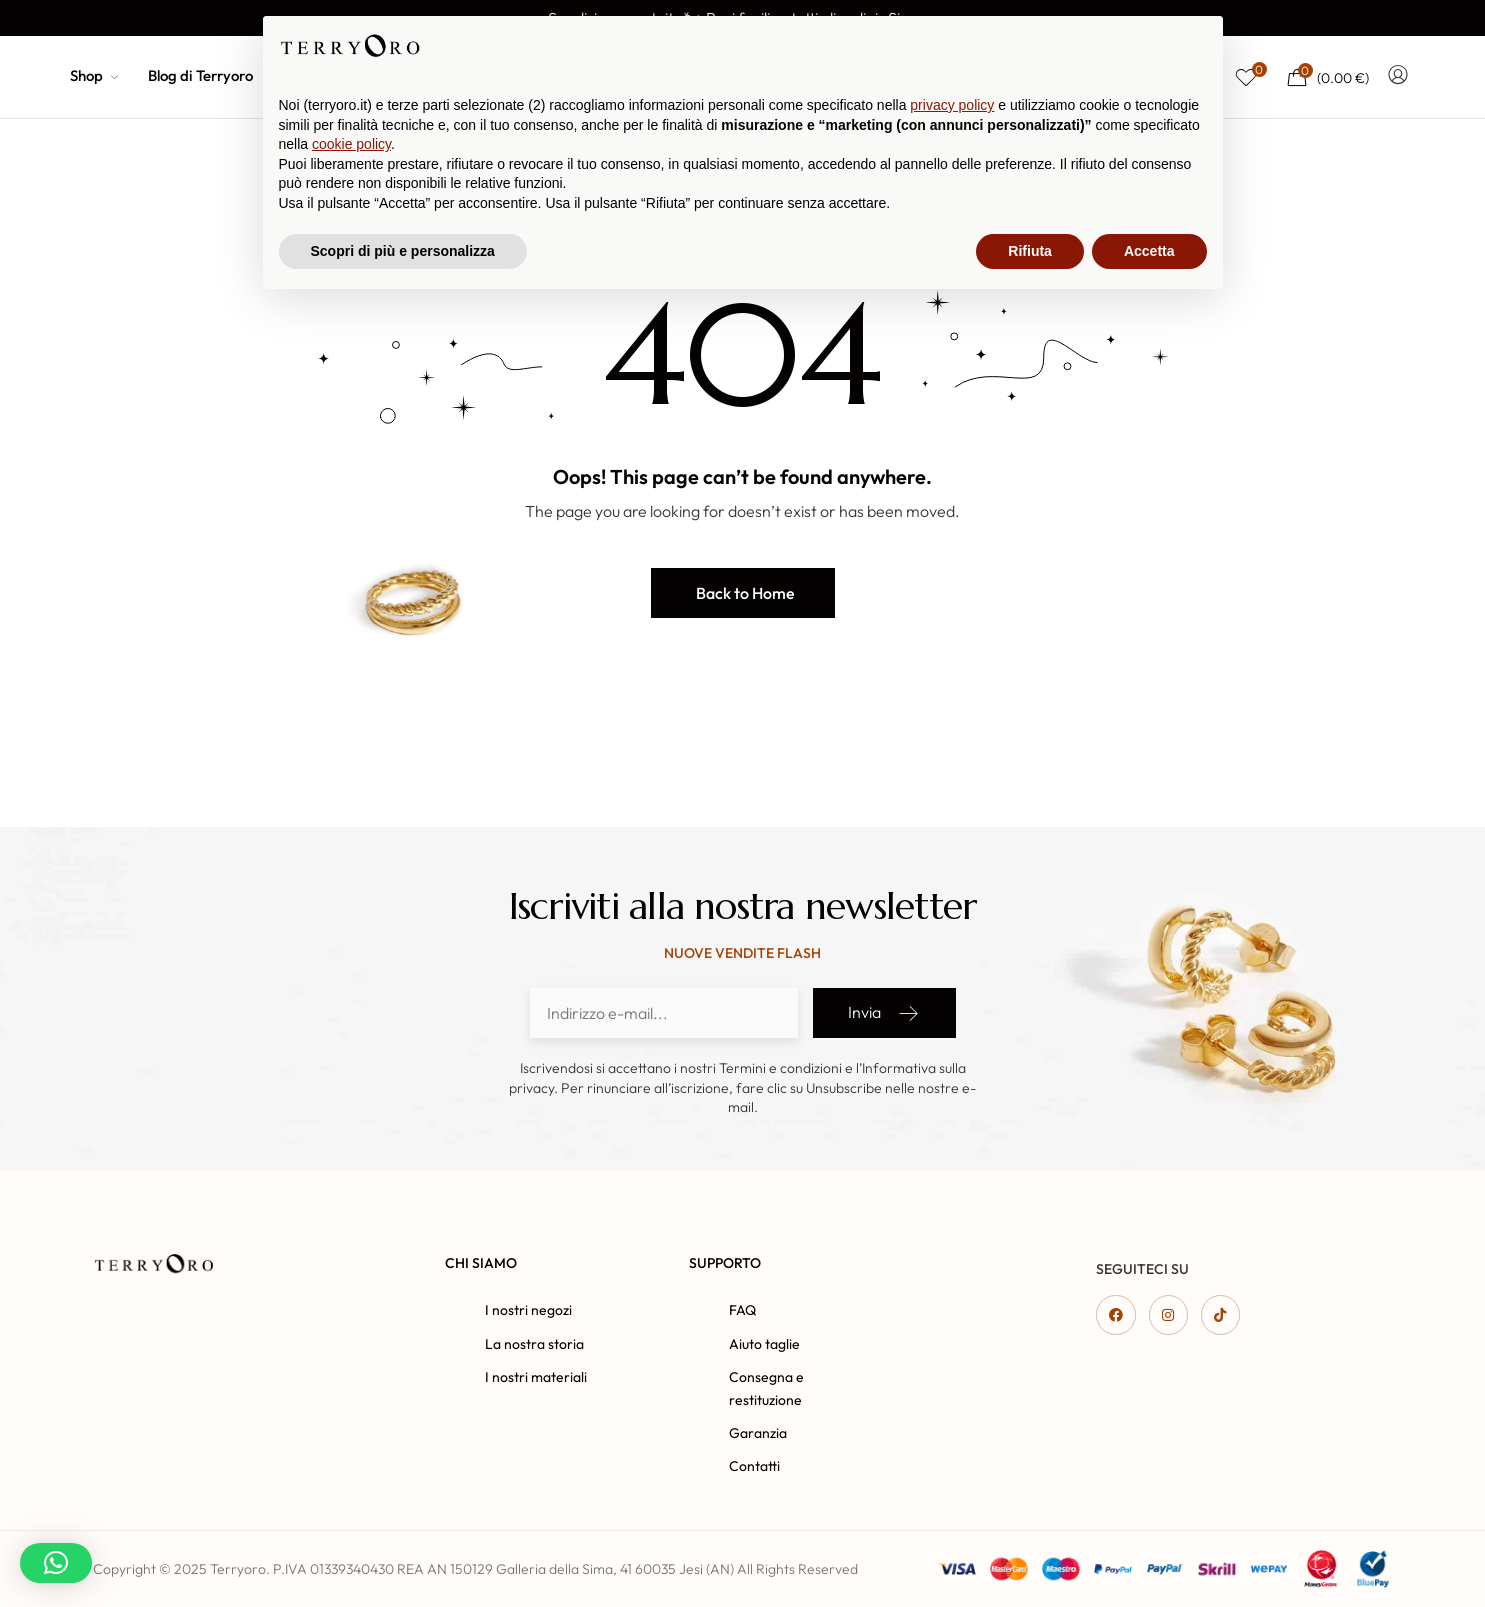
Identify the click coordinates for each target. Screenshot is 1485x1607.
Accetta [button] (1149, 1552)
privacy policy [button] (952, 1407)
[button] (743, 593)
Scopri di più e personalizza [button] (403, 1552)
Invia (884, 1013)
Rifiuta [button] (1030, 1552)
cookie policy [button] (351, 1446)
